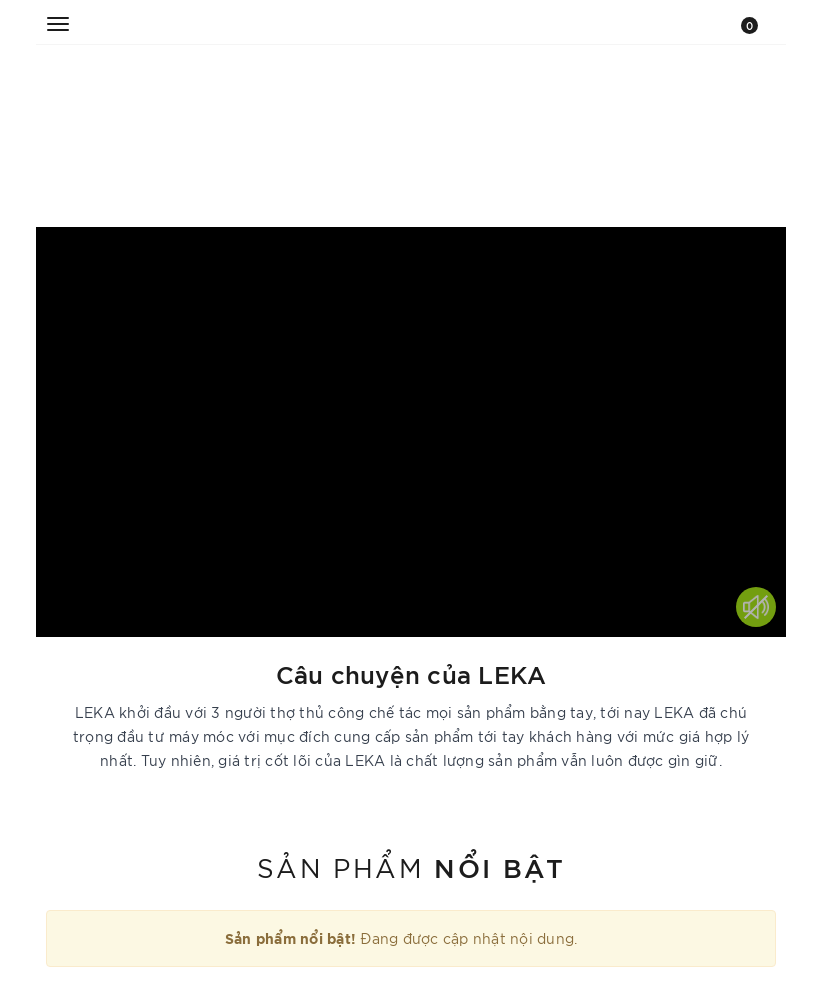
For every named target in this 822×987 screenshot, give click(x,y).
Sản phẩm (411, 866)
